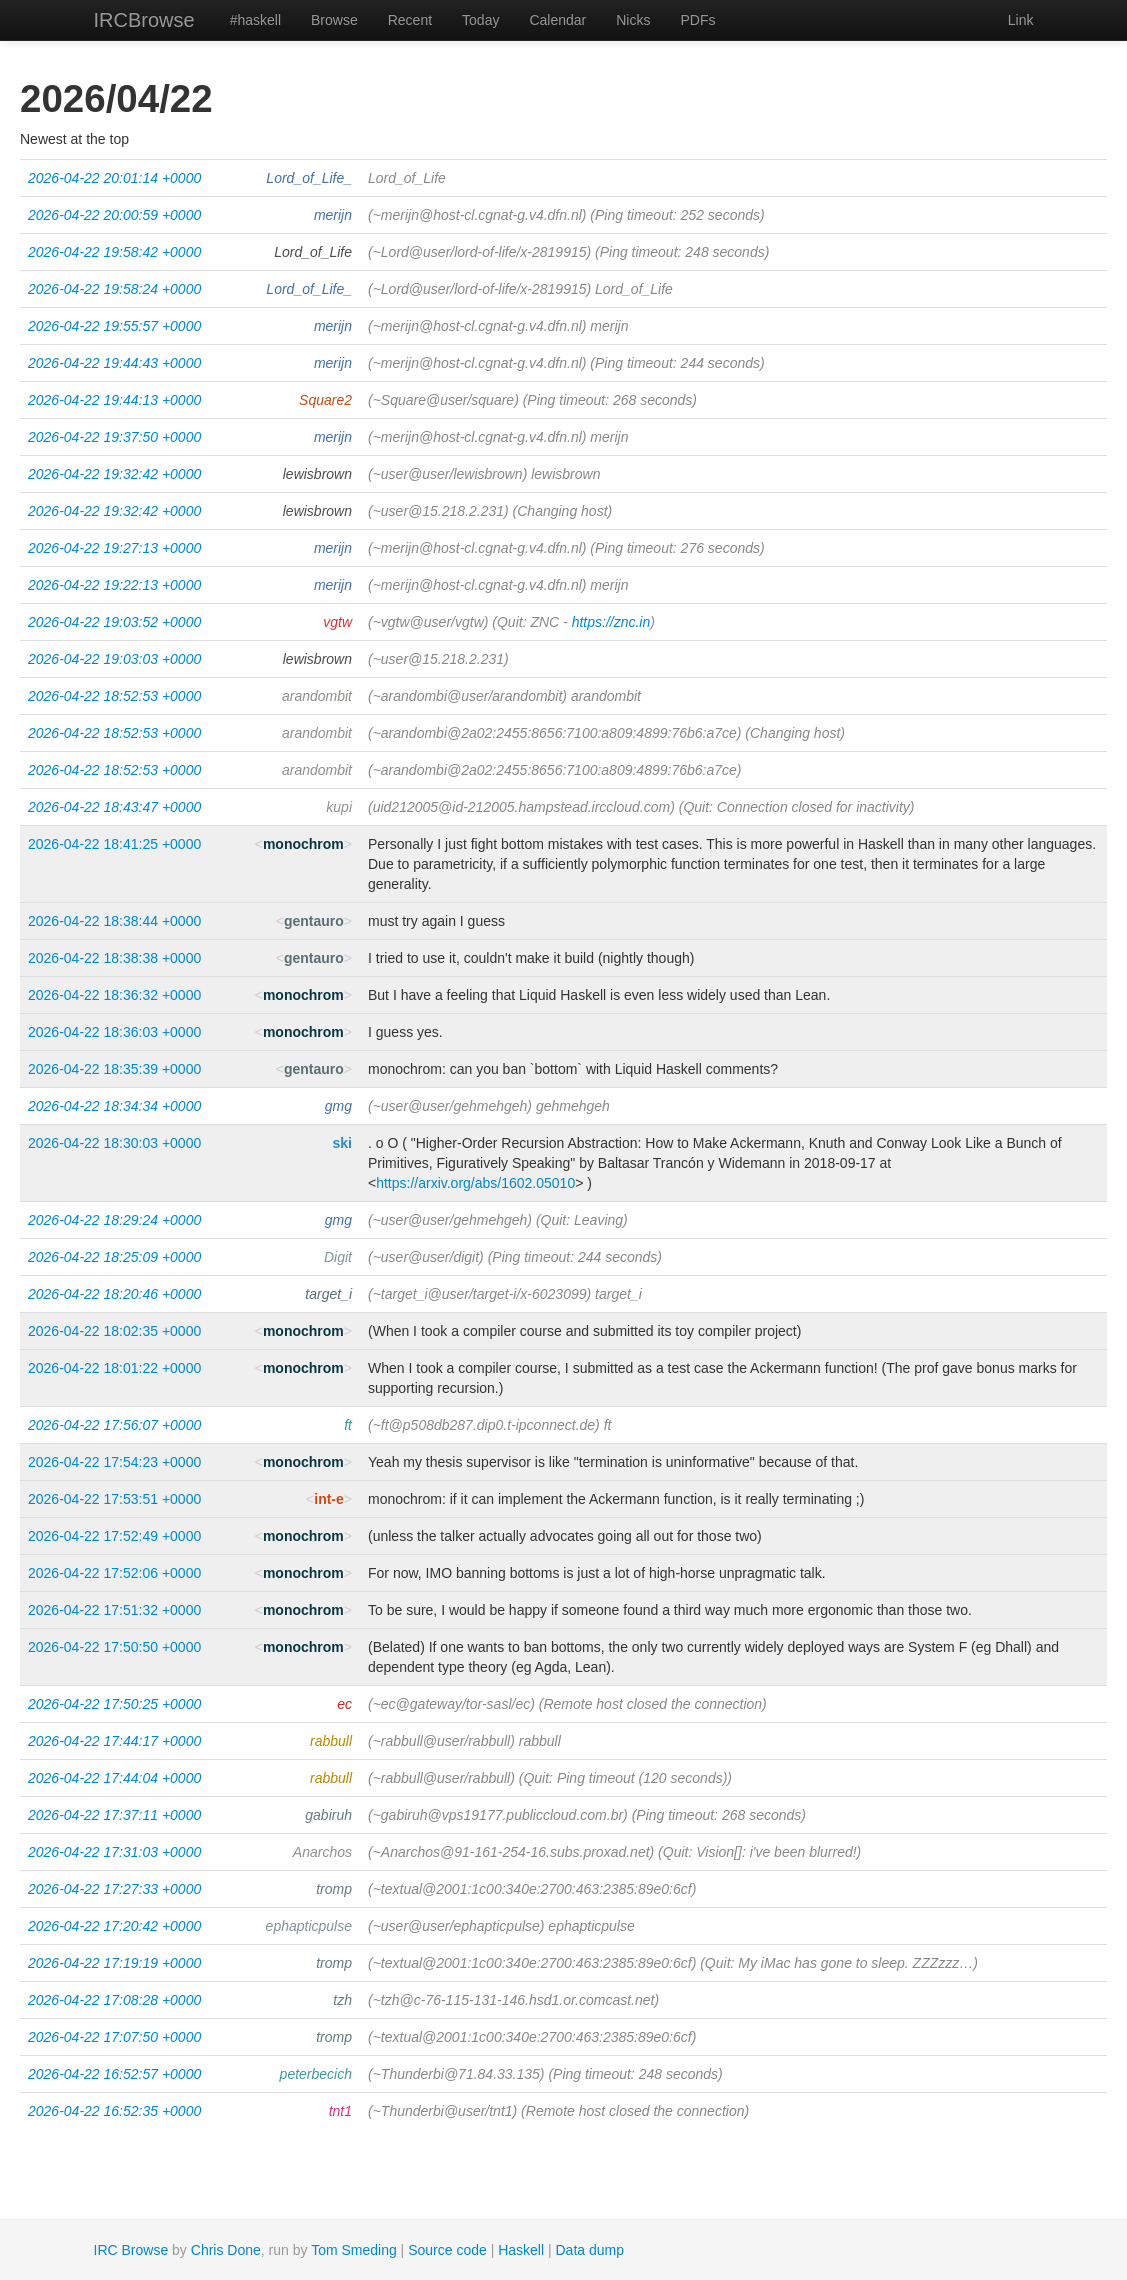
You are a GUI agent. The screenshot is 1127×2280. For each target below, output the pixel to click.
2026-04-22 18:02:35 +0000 (114, 1331)
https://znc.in (611, 622)
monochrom (303, 844)
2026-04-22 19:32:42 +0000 (114, 474)
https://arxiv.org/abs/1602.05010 (475, 1183)
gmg (338, 1106)
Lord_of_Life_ (309, 178)
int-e (329, 1499)
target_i (328, 1294)
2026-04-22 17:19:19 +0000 (114, 1963)
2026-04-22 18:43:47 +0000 (114, 807)
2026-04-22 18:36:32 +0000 (114, 995)
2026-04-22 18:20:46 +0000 (114, 1294)
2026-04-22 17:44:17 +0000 (114, 1741)
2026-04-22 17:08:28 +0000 (114, 2000)
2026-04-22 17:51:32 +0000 (114, 1610)
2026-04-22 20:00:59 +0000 (114, 215)
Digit (338, 1257)
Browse (334, 20)
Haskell (521, 2250)
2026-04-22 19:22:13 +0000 (114, 585)
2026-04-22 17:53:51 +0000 (114, 1499)
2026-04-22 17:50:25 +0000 (114, 1704)
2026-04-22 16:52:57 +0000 (114, 2074)
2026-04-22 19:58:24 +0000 (114, 289)
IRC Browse (131, 2250)
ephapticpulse (309, 1926)
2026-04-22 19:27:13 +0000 (114, 548)
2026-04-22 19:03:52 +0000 (114, 622)
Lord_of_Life (313, 252)
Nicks (633, 20)
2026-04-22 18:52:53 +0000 (114, 696)
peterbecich (316, 2074)
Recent (410, 20)
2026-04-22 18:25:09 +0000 (114, 1257)
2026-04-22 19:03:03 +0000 (114, 659)
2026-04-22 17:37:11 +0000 (114, 1815)
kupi (339, 807)
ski (342, 1143)
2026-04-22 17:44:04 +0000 (114, 1778)
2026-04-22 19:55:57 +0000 (114, 326)
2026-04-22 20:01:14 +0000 (114, 178)
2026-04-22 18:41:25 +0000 (114, 844)
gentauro (314, 921)
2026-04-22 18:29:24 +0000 (114, 1220)
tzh (342, 2000)
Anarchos (322, 1852)
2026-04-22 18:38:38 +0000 (114, 958)
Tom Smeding (354, 2250)
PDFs (697, 20)
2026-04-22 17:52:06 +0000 (114, 1573)
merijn (333, 215)
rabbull (331, 1741)
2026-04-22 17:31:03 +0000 (114, 1852)
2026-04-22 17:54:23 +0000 (114, 1462)
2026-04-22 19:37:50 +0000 (114, 437)
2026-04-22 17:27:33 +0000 (114, 1889)
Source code (447, 2250)
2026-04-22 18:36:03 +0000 (114, 1032)
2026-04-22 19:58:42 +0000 (114, 252)
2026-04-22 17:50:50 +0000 (114, 1647)
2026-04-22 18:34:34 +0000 (114, 1106)
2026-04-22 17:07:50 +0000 (114, 2037)
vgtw (337, 622)
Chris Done (226, 2250)
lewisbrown (317, 474)
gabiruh (328, 1815)
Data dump (590, 2250)
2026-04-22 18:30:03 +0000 (114, 1143)
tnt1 (340, 2111)
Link (1021, 20)
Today (480, 20)
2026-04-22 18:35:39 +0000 (114, 1069)
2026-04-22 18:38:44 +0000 (114, 921)
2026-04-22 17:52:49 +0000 (114, 1536)
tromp (334, 1889)
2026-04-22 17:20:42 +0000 (114, 1926)
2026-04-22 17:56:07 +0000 (114, 1425)
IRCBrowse (144, 20)
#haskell (255, 20)
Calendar (557, 20)
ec (344, 1704)
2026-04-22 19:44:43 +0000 (114, 363)
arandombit (317, 696)
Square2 (325, 400)
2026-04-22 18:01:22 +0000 (114, 1368)
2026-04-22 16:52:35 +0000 (114, 2111)
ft (348, 1425)
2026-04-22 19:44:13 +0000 (114, 400)
